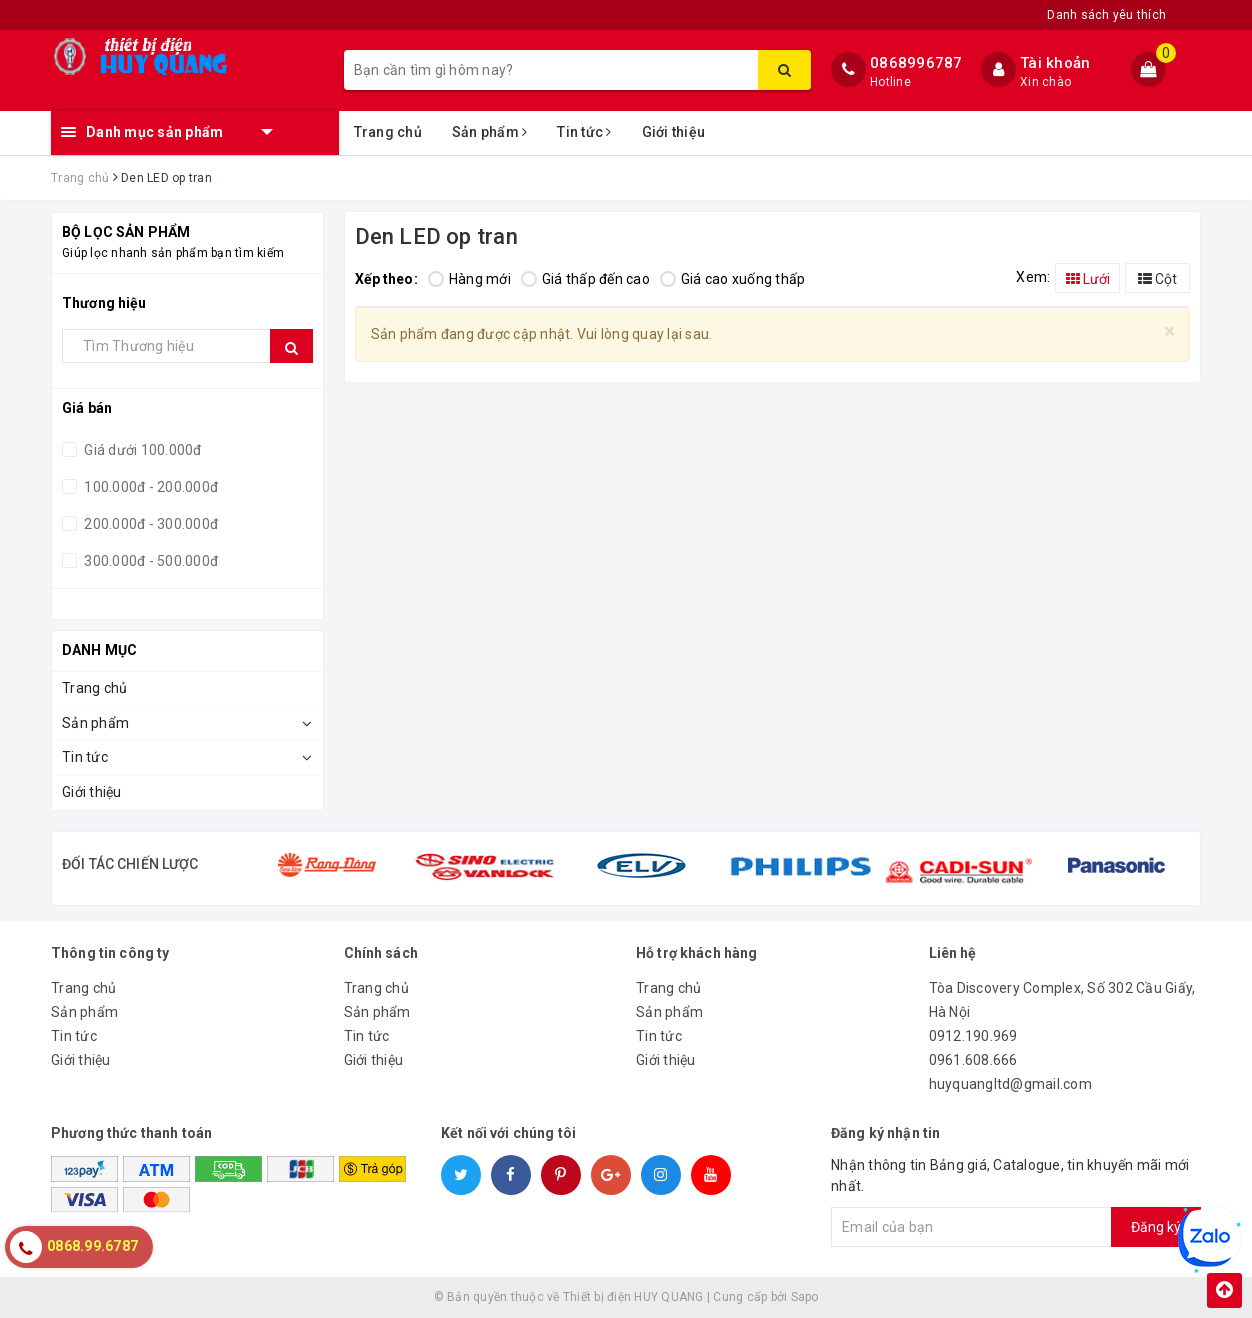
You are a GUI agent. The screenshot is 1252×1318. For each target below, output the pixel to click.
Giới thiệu (674, 132)
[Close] (1169, 331)
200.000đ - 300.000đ (149, 524)
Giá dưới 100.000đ (141, 450)
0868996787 (916, 63)
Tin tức (584, 132)
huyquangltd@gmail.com (1010, 1084)
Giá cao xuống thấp (733, 279)
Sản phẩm (490, 132)
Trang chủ (388, 132)
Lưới (1088, 279)
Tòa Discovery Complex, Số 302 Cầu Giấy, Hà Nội (1062, 1000)
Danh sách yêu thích (1106, 15)
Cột (1157, 279)
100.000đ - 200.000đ (149, 487)
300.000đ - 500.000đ (149, 561)
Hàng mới (469, 279)
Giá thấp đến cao (585, 279)
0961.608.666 (973, 1060)
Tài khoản (1055, 63)
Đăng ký (1156, 1227)
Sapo (805, 1297)
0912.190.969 (973, 1036)
